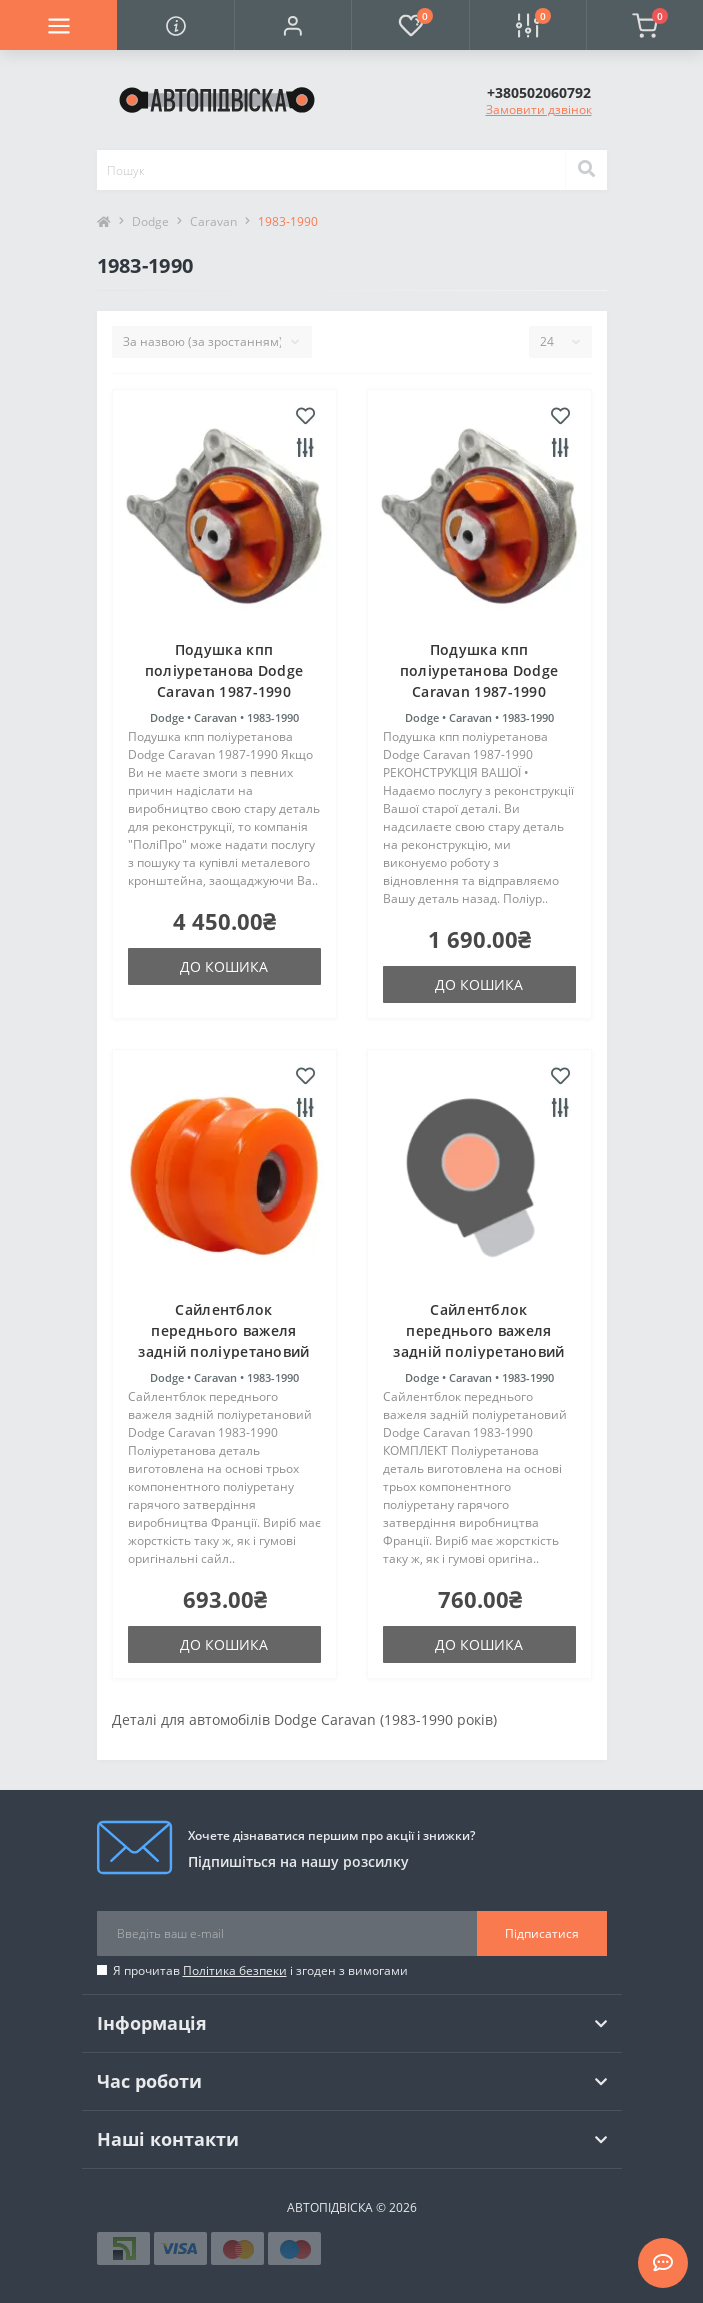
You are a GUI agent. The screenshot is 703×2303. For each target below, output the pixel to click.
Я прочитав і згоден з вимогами (260, 1970)
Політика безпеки (235, 1970)
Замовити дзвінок (539, 109)
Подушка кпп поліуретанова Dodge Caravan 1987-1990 (224, 670)
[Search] (586, 170)
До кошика (224, 966)
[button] (292, 25)
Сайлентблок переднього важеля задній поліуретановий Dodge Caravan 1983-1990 (223, 1351)
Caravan (213, 221)
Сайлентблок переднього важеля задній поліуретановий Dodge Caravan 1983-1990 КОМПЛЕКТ (478, 1351)
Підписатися (542, 1933)
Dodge (150, 221)
